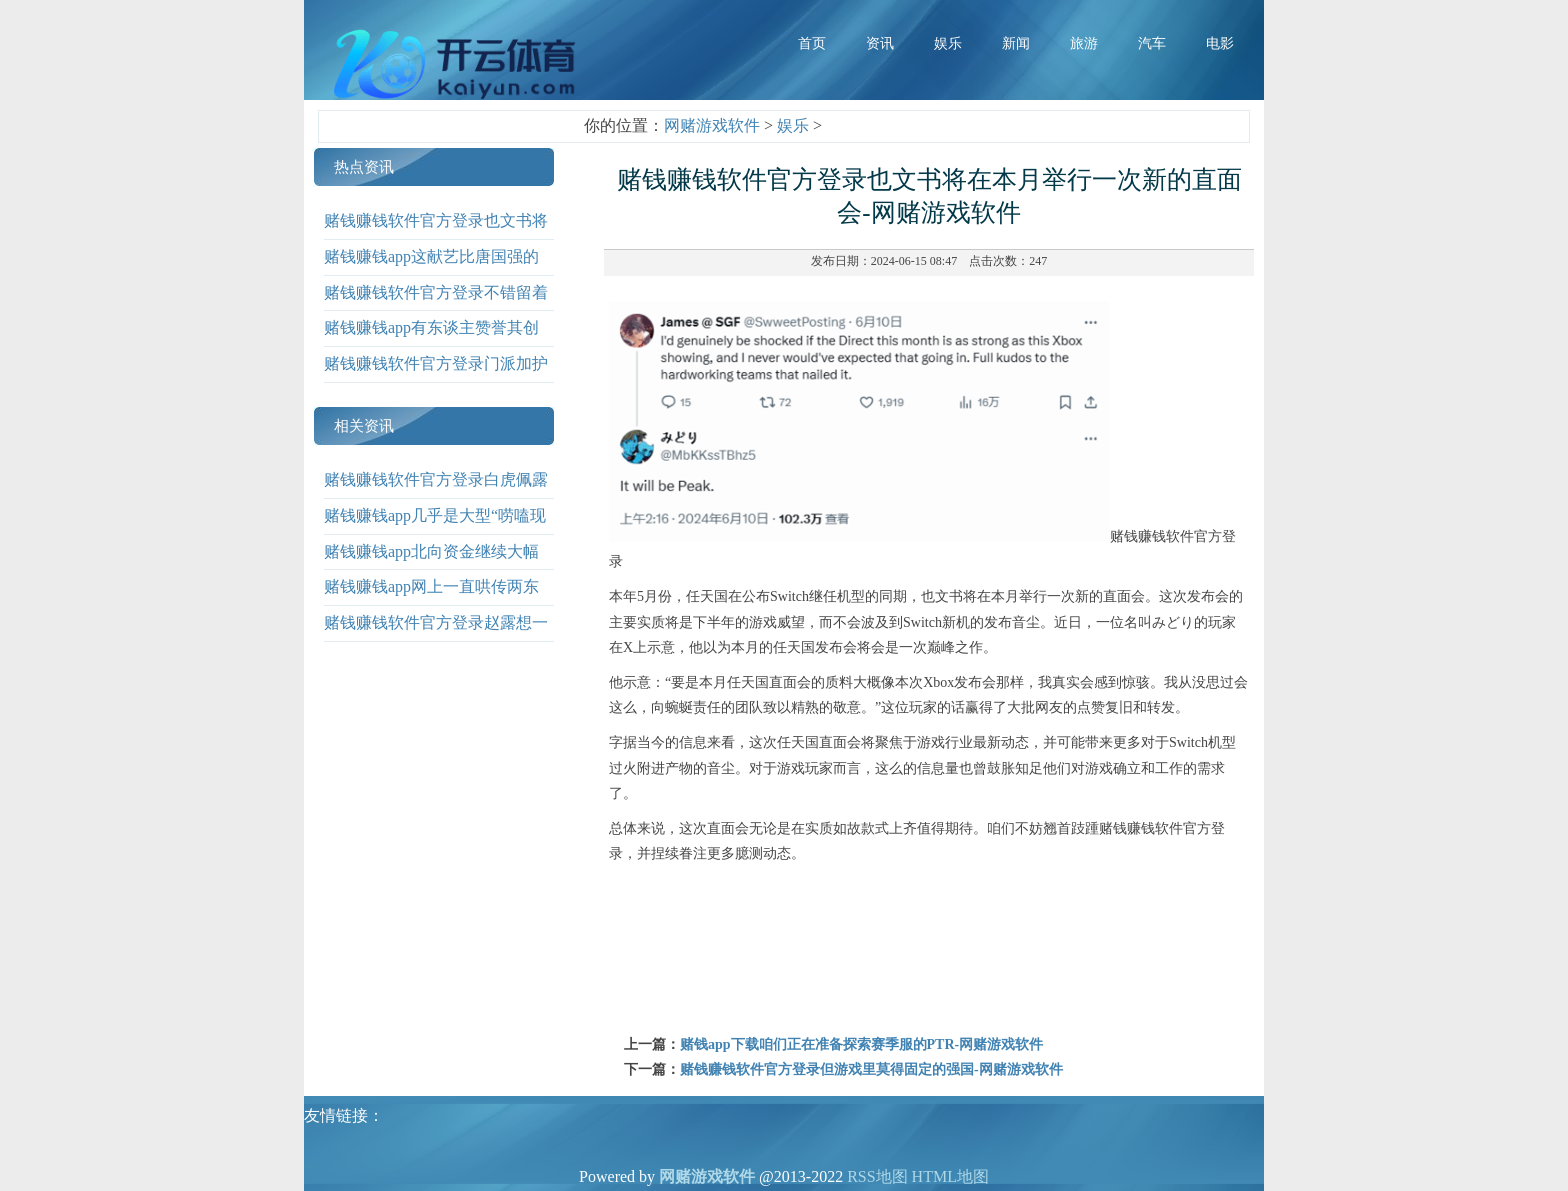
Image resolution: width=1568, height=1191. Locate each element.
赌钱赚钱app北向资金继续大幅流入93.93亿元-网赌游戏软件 (431, 566)
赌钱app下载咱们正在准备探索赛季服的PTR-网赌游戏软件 (861, 1044)
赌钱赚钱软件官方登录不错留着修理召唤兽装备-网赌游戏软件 (436, 307)
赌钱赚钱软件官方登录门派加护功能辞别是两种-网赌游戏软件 (436, 378)
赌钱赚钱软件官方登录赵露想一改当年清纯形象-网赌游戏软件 (436, 637)
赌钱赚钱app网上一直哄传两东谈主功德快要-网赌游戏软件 (431, 601)
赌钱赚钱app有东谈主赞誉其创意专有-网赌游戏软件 (431, 342)
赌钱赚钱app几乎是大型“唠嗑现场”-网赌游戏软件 (435, 530)
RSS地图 (877, 1176)
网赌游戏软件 (712, 125)
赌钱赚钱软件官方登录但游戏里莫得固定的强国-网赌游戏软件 (871, 1069)
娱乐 (793, 125)
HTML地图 (950, 1176)
